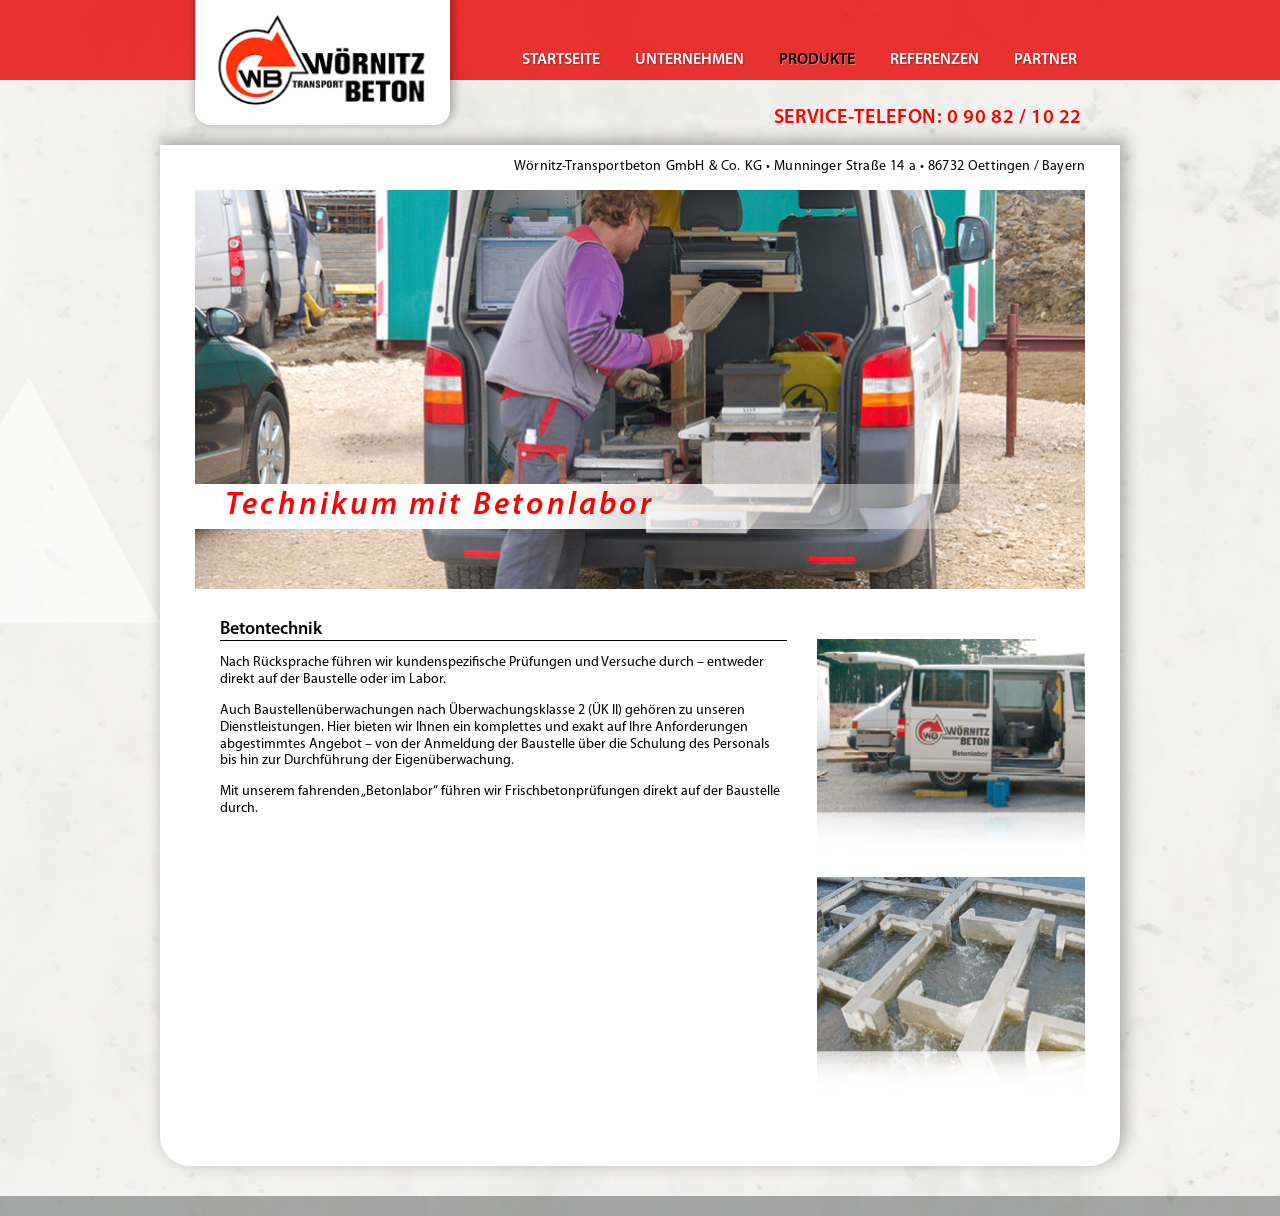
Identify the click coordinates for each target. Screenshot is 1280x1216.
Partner (1045, 60)
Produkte (817, 60)
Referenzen (934, 60)
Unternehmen (689, 60)
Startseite (561, 60)
